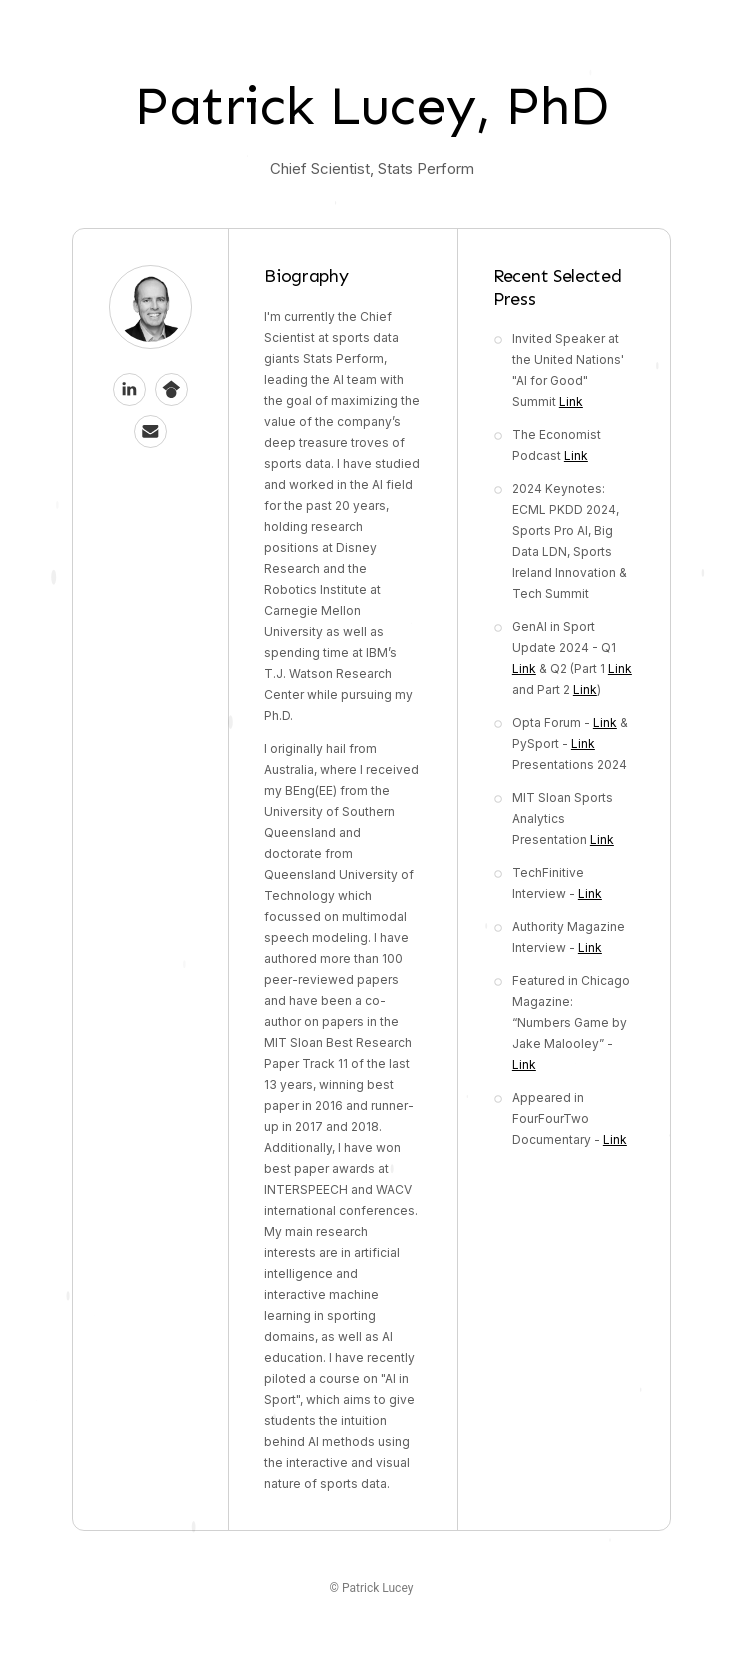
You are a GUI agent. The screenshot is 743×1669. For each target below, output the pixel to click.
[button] (129, 389)
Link (571, 401)
